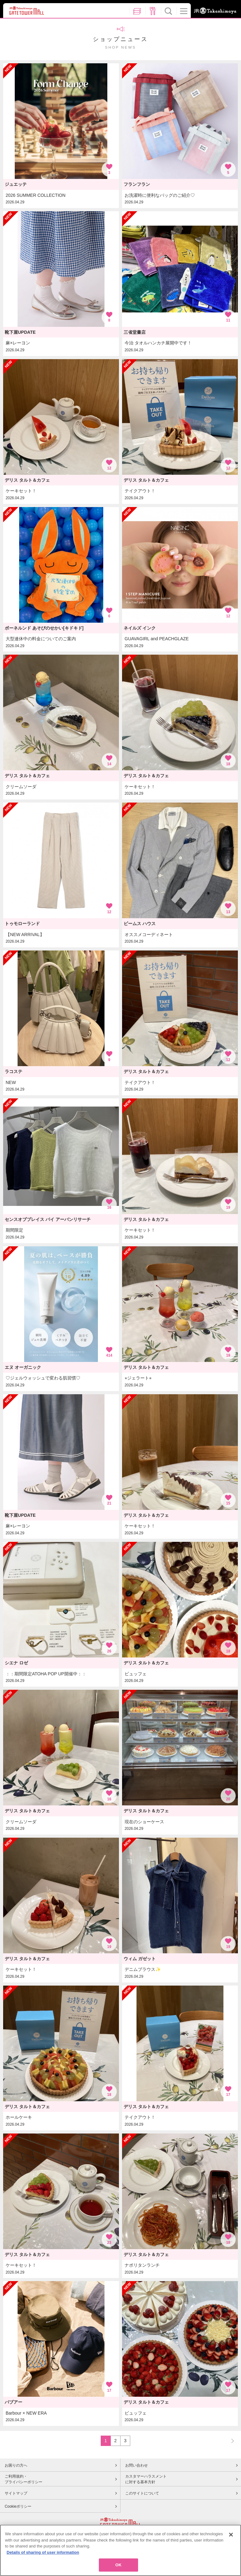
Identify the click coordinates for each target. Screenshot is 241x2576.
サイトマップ (16, 2493)
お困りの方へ (16, 2465)
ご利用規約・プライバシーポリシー (23, 2479)
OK (118, 2565)
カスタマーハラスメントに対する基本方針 (146, 2479)
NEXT (230, 2440)
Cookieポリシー (18, 2506)
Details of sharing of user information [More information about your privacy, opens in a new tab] (43, 2552)
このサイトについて (142, 2493)
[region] (120, 2550)
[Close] (231, 2535)
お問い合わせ (136, 2465)
